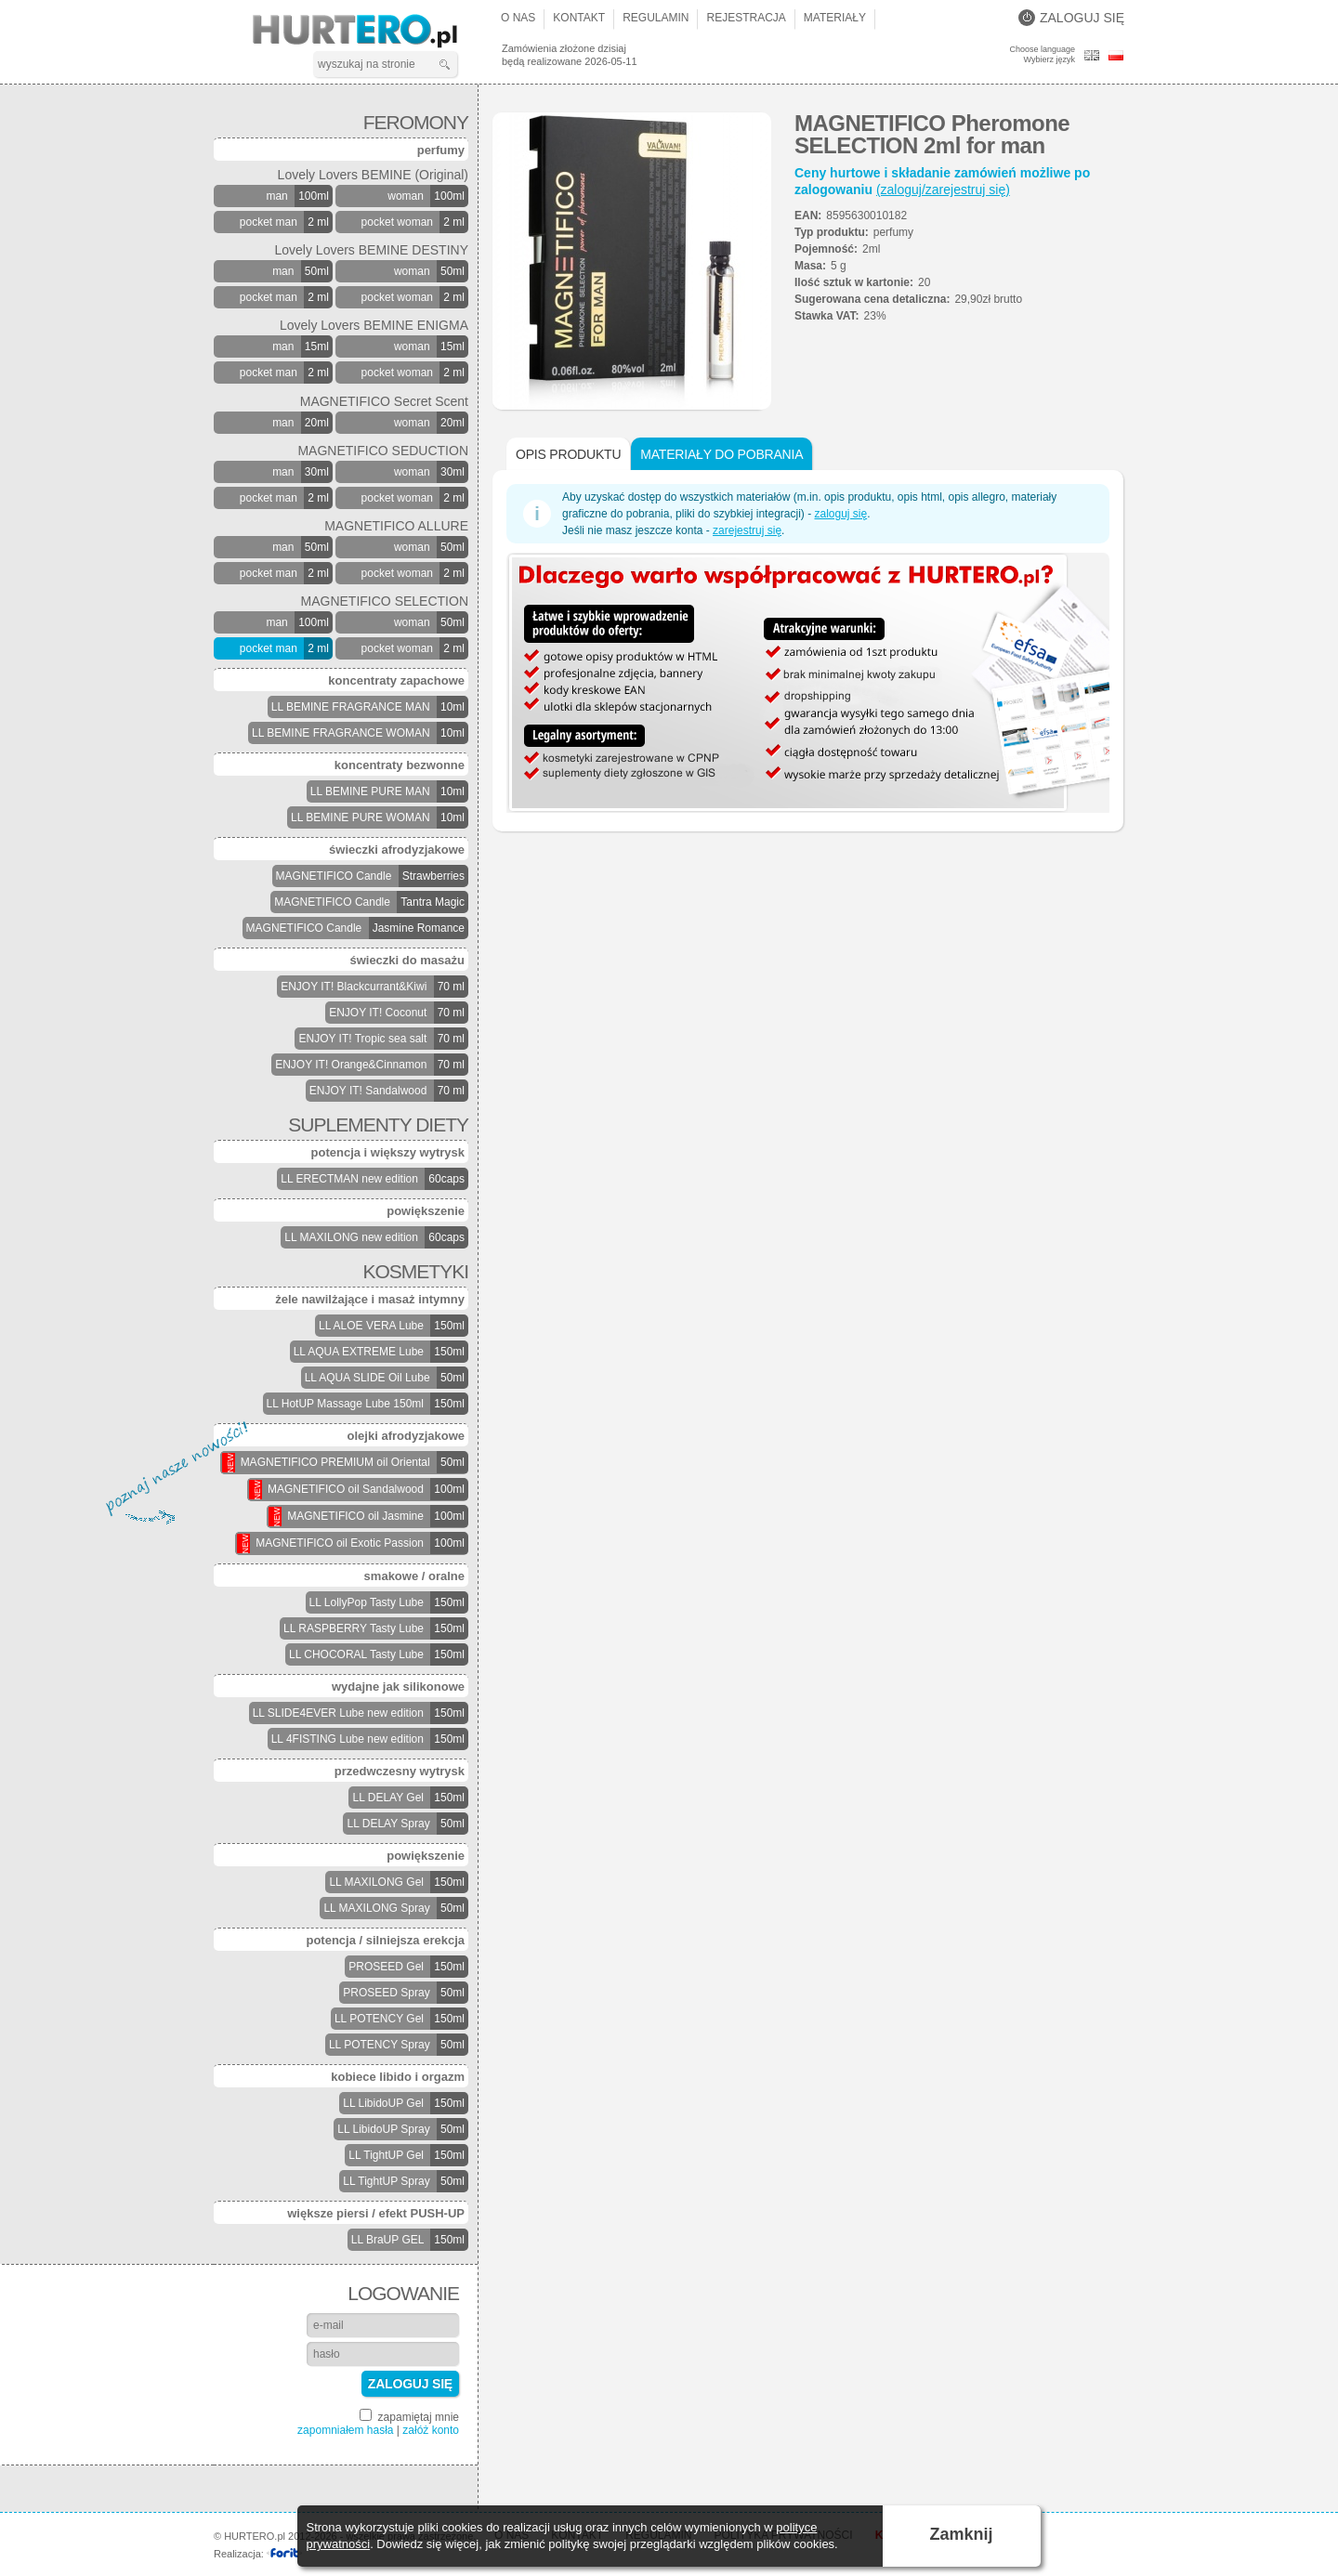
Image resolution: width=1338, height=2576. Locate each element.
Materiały (835, 17)
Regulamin (656, 17)
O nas (518, 17)
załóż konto (430, 2430)
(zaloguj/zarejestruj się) (943, 189)
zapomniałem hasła (345, 2430)
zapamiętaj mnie (409, 2416)
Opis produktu (568, 454)
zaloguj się (840, 513)
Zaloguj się (1071, 17)
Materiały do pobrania (721, 454)
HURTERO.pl (371, 31)
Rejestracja (745, 17)
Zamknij (961, 2534)
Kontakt (579, 17)
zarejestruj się (747, 530)
